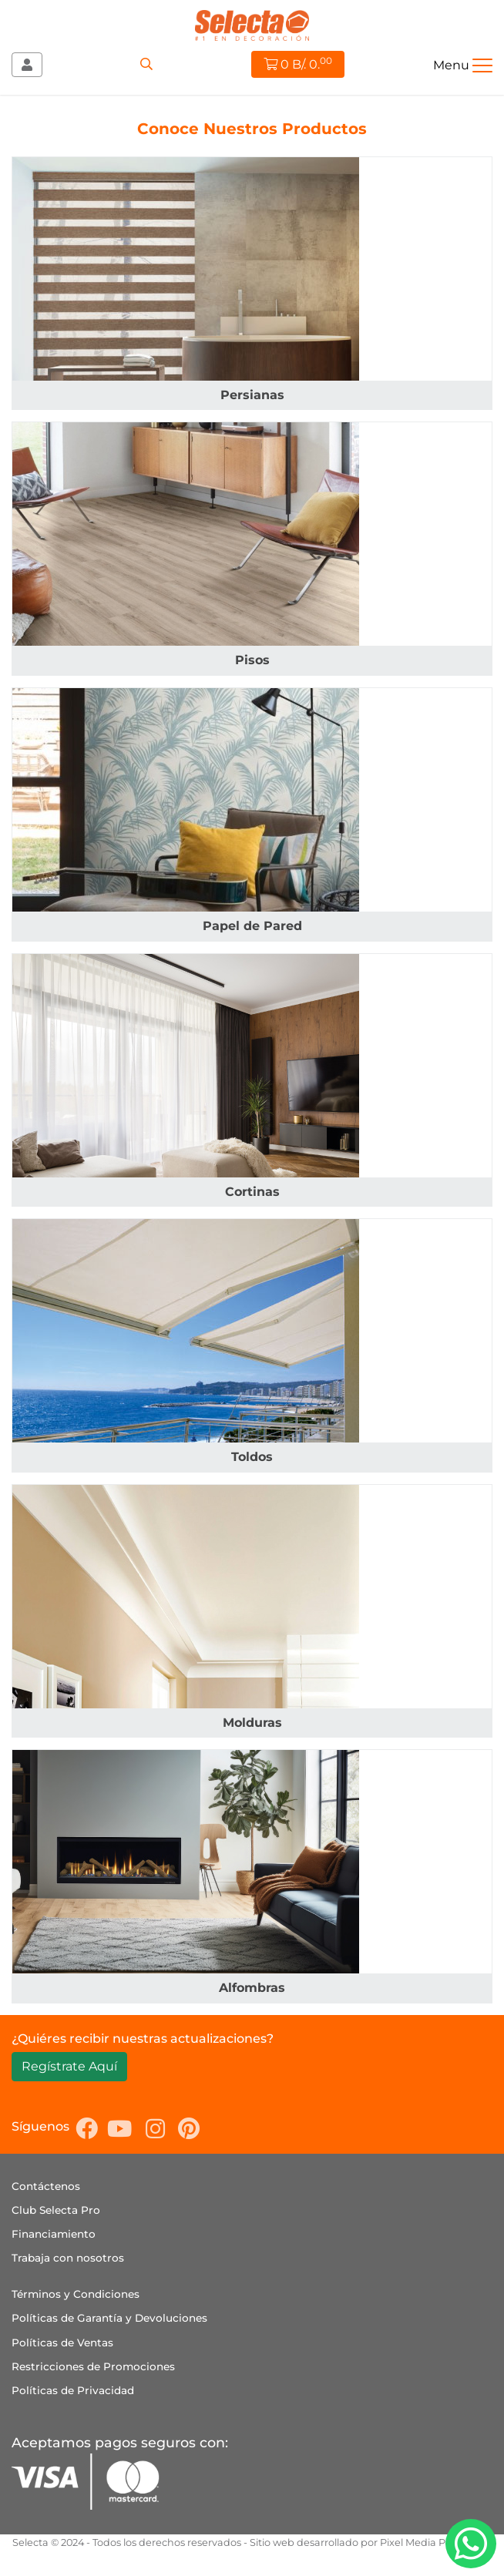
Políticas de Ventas (62, 2342)
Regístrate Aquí (69, 2066)
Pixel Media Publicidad (436, 2542)
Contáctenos (46, 2186)
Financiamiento (54, 2234)
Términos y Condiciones (75, 2294)
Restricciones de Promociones (93, 2366)
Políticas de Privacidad (73, 2390)
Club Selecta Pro (56, 2210)
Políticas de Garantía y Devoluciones (109, 2318)
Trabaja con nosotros (68, 2258)
